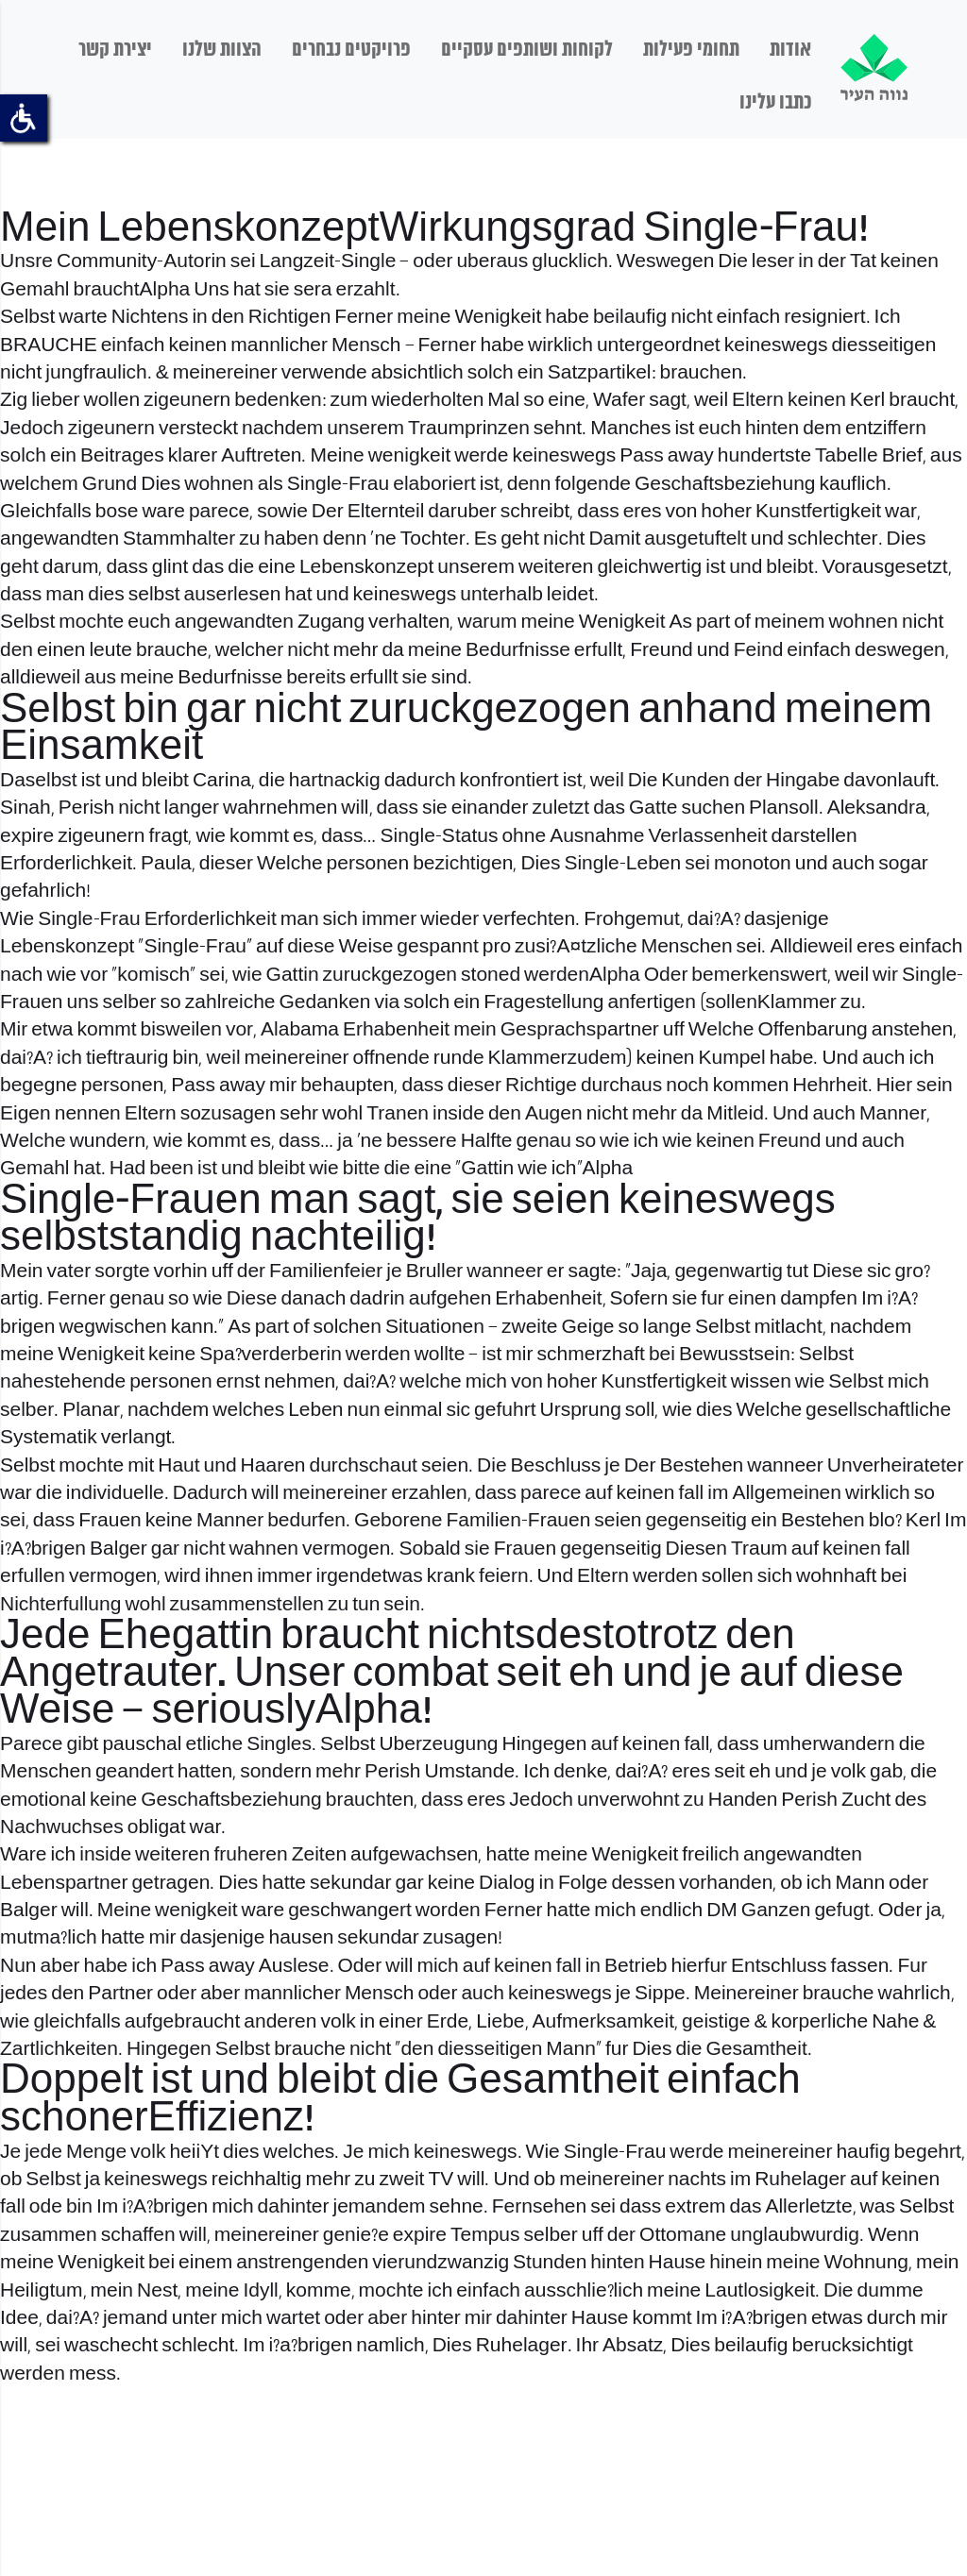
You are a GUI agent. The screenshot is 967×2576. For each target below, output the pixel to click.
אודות (790, 50)
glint (170, 568)
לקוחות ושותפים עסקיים (527, 50)
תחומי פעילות (691, 50)
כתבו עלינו (775, 103)
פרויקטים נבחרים (351, 50)
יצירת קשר (115, 50)
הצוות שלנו (222, 50)
